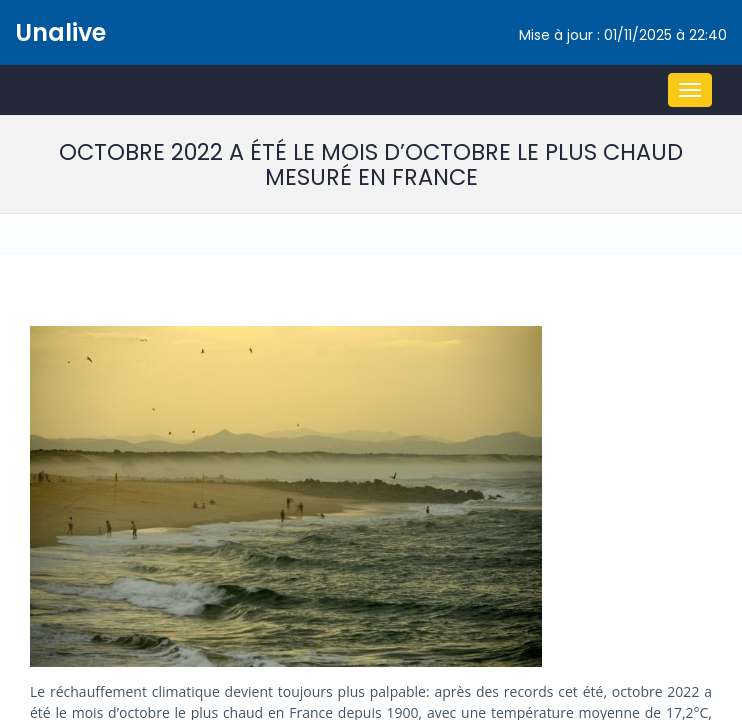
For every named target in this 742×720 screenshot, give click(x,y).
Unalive (60, 32)
